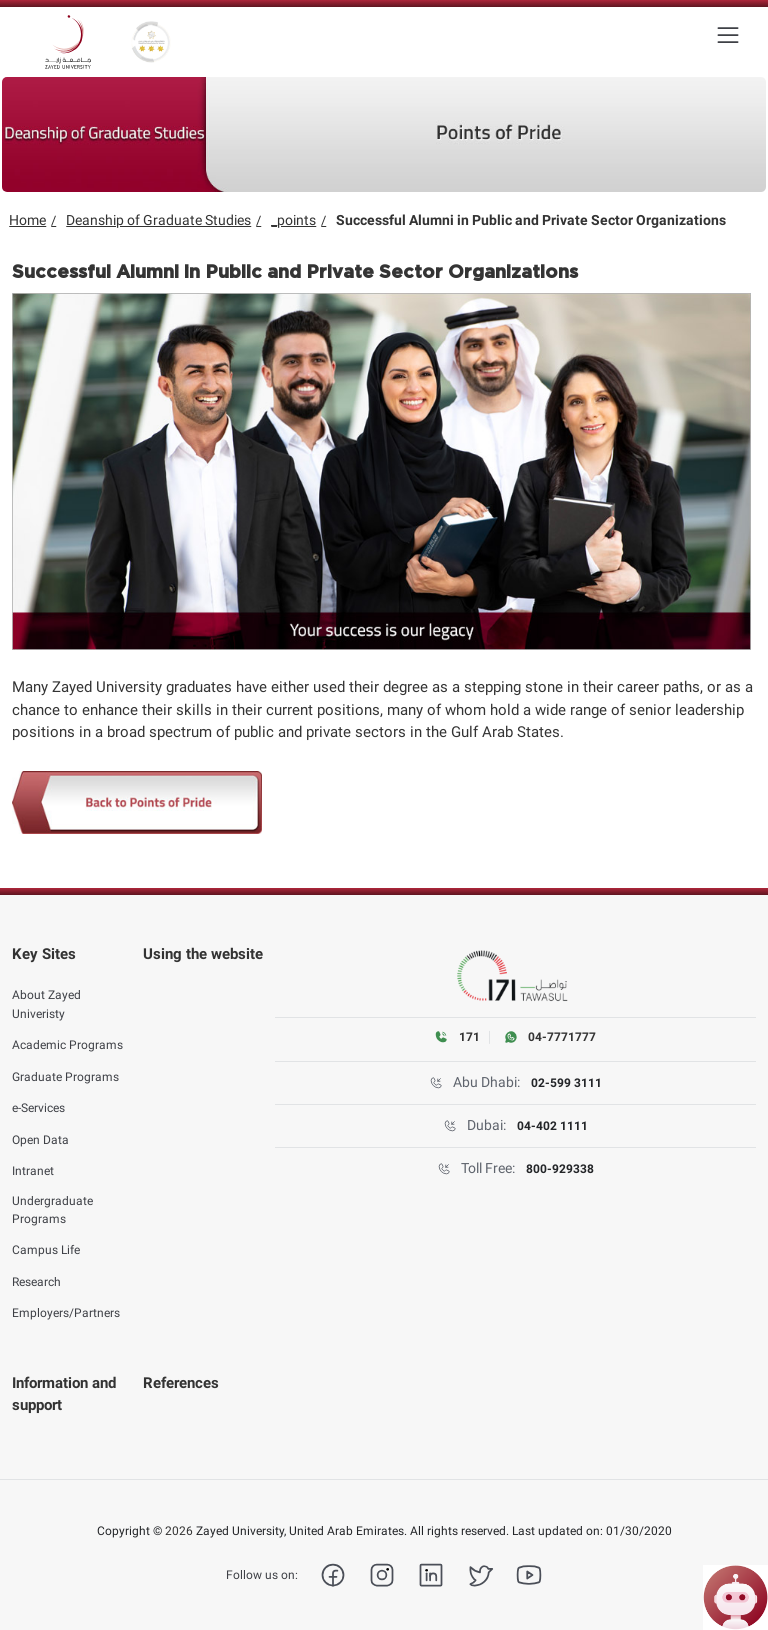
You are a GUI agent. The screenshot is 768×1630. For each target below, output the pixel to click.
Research (36, 1270)
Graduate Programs (65, 1065)
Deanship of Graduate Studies (158, 220)
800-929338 (560, 1169)
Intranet (33, 1159)
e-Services (38, 1096)
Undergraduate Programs (52, 1198)
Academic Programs (67, 1033)
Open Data (40, 1128)
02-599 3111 (566, 1083)
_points (293, 220)
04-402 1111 (552, 1126)
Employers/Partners (66, 1302)
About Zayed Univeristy (46, 993)
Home (27, 220)
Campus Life (46, 1239)
